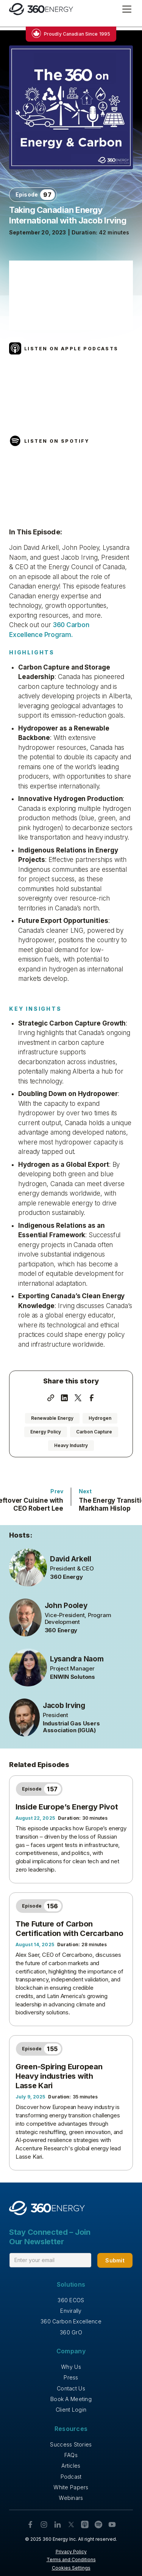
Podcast (71, 2476)
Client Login (71, 2409)
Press (71, 2377)
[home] (41, 9)
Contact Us (71, 2388)
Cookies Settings (71, 2568)
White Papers (70, 2487)
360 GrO (71, 2332)
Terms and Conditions (71, 2559)
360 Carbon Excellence (71, 2321)
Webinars (71, 2498)
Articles (70, 2465)
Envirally (71, 2310)
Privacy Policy (71, 2551)
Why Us (71, 2367)
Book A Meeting (71, 2399)
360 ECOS (71, 2300)
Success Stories (71, 2444)
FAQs (71, 2455)
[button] (125, 9)
